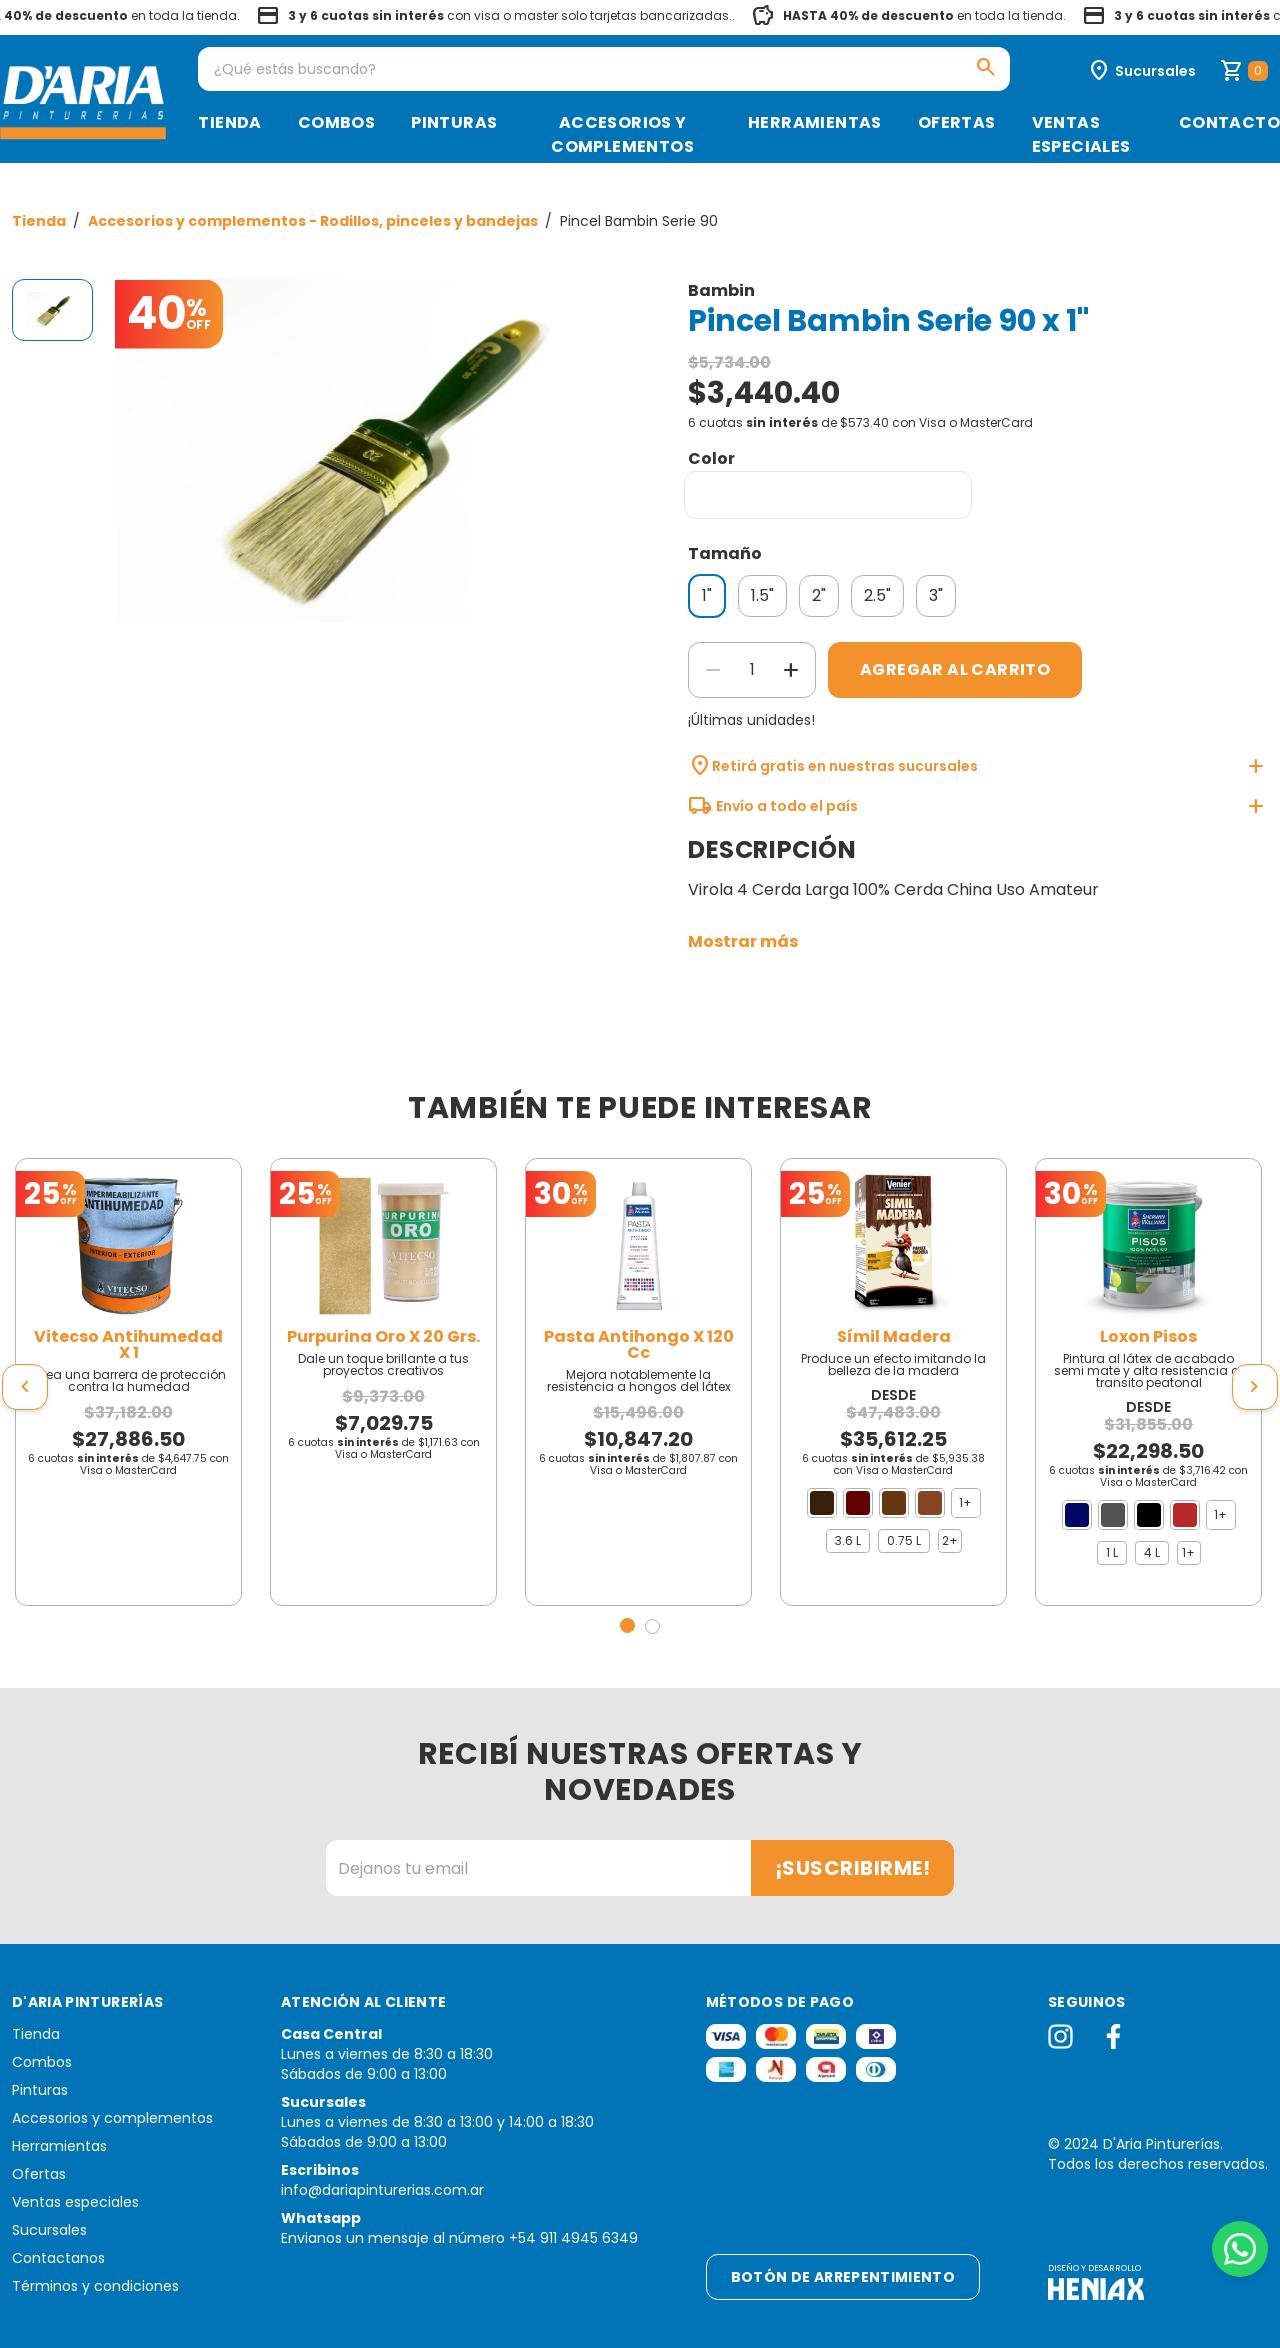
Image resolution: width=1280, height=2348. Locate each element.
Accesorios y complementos (622, 134)
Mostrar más (743, 941)
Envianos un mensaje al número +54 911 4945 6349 (459, 2238)
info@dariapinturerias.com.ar (382, 2190)
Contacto (1229, 122)
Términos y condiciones (95, 2286)
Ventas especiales (1081, 134)
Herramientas (815, 122)
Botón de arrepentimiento (843, 2277)
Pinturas (454, 122)
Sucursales (49, 2230)
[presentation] (25, 1387)
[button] (627, 1625)
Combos (336, 122)
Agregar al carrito (955, 669)
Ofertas (957, 122)
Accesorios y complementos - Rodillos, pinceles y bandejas (314, 221)
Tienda (229, 122)
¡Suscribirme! (853, 1868)
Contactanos (58, 2258)
